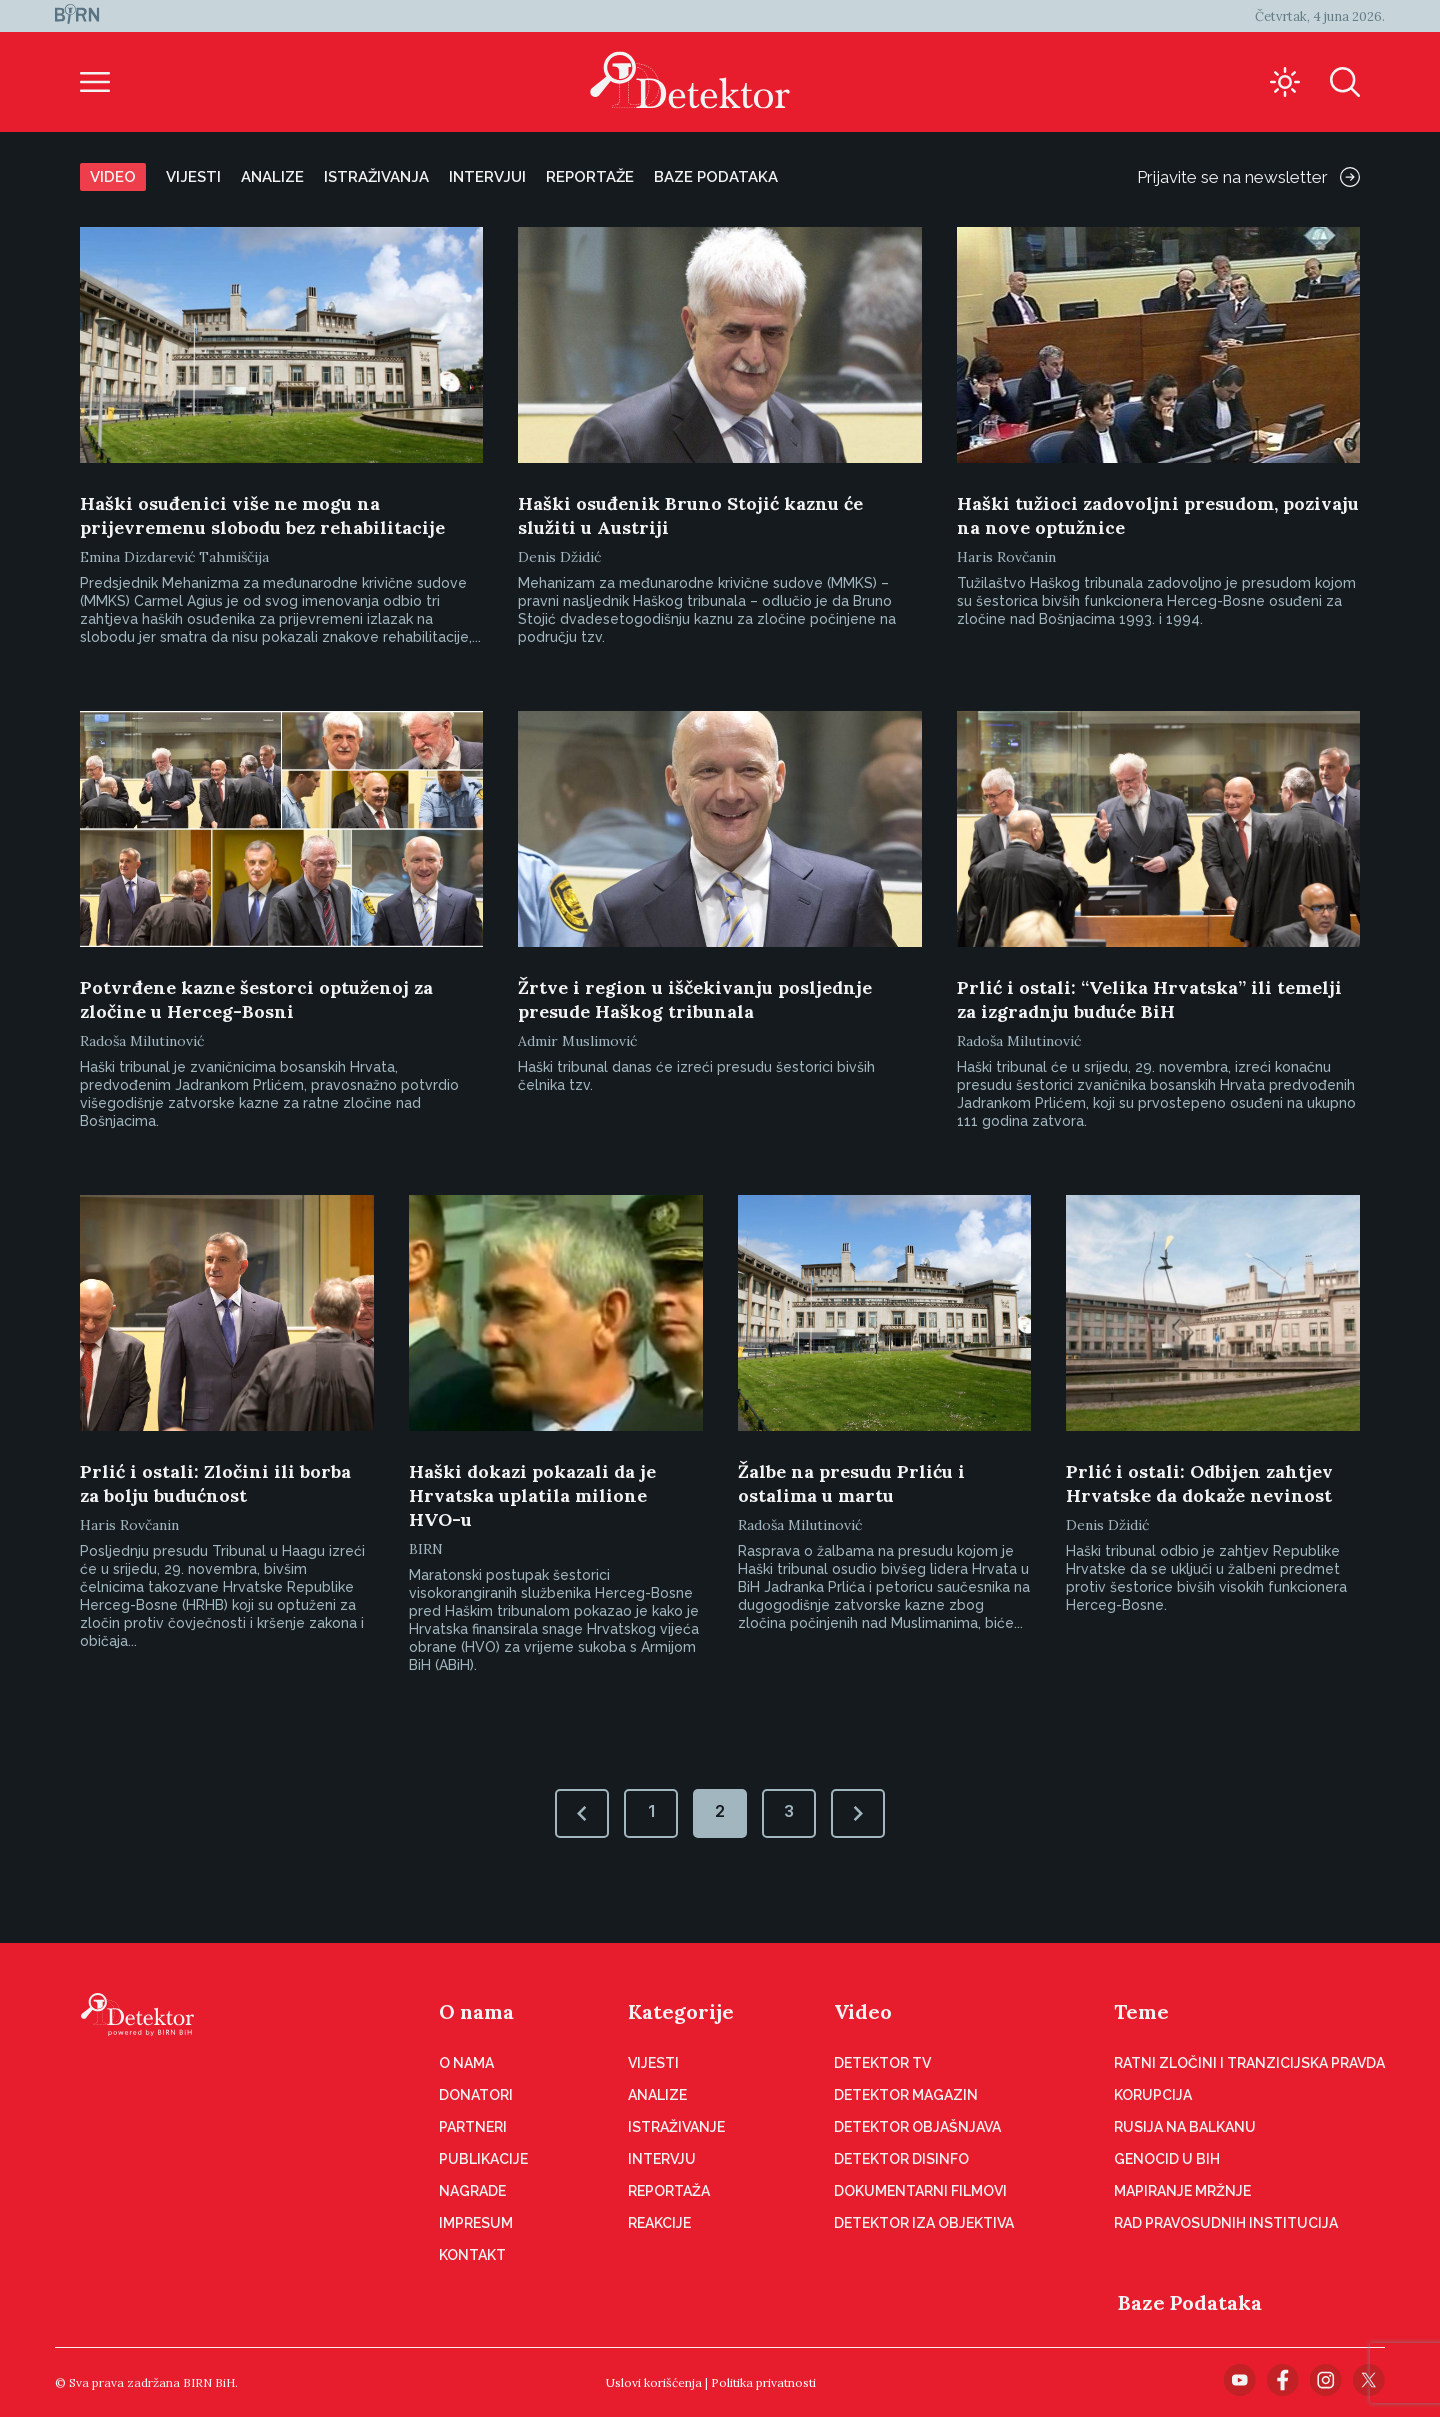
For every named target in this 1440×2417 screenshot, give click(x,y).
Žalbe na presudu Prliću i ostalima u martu (851, 1483)
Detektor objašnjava (917, 2127)
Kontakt (472, 2255)
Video (113, 177)
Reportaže (590, 177)
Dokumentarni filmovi (920, 2191)
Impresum (476, 2223)
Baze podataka (716, 177)
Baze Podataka (1190, 2302)
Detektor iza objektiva (924, 2223)
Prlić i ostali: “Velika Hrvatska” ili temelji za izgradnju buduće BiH (1149, 999)
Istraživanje (676, 2127)
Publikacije (483, 2159)
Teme (1141, 2011)
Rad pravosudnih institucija (1226, 2223)
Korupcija (1153, 2095)
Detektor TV (882, 2063)
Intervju (662, 2159)
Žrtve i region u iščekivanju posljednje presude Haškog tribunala (695, 999)
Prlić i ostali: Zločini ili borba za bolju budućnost (215, 1483)
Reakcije (659, 2223)
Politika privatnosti (763, 2382)
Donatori (476, 2095)
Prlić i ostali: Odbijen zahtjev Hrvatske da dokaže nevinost (1199, 1483)
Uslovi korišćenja (654, 2382)
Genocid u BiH (1167, 2159)
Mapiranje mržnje (1182, 2191)
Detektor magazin (906, 2095)
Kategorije (681, 2011)
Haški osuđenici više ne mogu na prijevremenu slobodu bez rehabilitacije (262, 515)
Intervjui (487, 177)
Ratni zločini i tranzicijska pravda (1249, 2063)
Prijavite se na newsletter (1248, 177)
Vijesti (193, 177)
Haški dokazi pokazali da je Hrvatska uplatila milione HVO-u (532, 1495)
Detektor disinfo (901, 2159)
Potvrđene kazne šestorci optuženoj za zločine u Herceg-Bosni (256, 999)
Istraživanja (376, 177)
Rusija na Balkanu (1185, 2127)
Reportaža (669, 2191)
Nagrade (472, 2191)
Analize (272, 177)
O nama (476, 2011)
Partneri (473, 2127)
